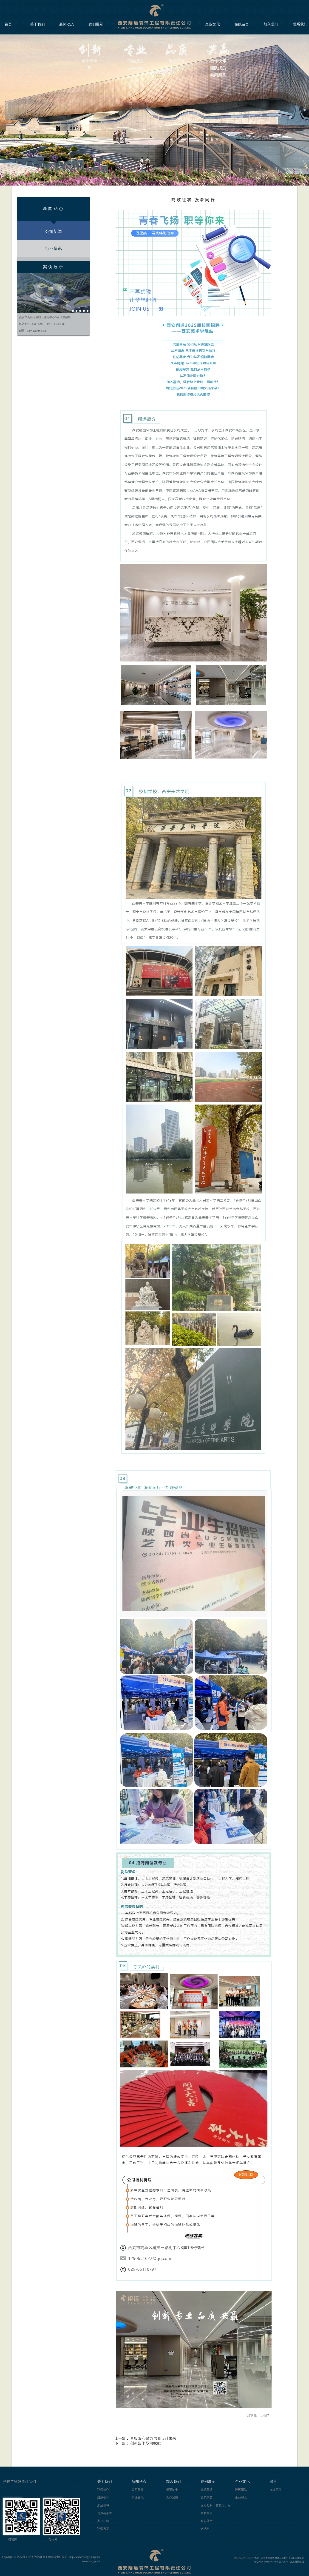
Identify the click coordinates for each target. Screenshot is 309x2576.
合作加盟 (172, 2497)
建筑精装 (207, 2497)
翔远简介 (103, 2489)
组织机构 (103, 2497)
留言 (273, 2481)
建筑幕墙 (207, 2489)
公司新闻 (53, 231)
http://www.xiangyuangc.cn (84, 2557)
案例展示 (95, 24)
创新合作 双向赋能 (145, 2443)
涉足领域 (103, 2505)
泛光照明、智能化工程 (215, 2505)
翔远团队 (241, 2489)
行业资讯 (53, 248)
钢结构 (205, 2528)
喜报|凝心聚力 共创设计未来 (153, 2438)
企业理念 (241, 2497)
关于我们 (37, 24)
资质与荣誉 (104, 2513)
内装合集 (207, 2513)
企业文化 (212, 24)
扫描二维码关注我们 (19, 2482)
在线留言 (241, 24)
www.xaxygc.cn (91, 2561)
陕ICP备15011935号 (243, 2557)
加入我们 (271, 24)
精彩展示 (207, 2521)
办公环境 (103, 2521)
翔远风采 (103, 2528)
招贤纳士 (172, 2489)
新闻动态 (66, 24)
